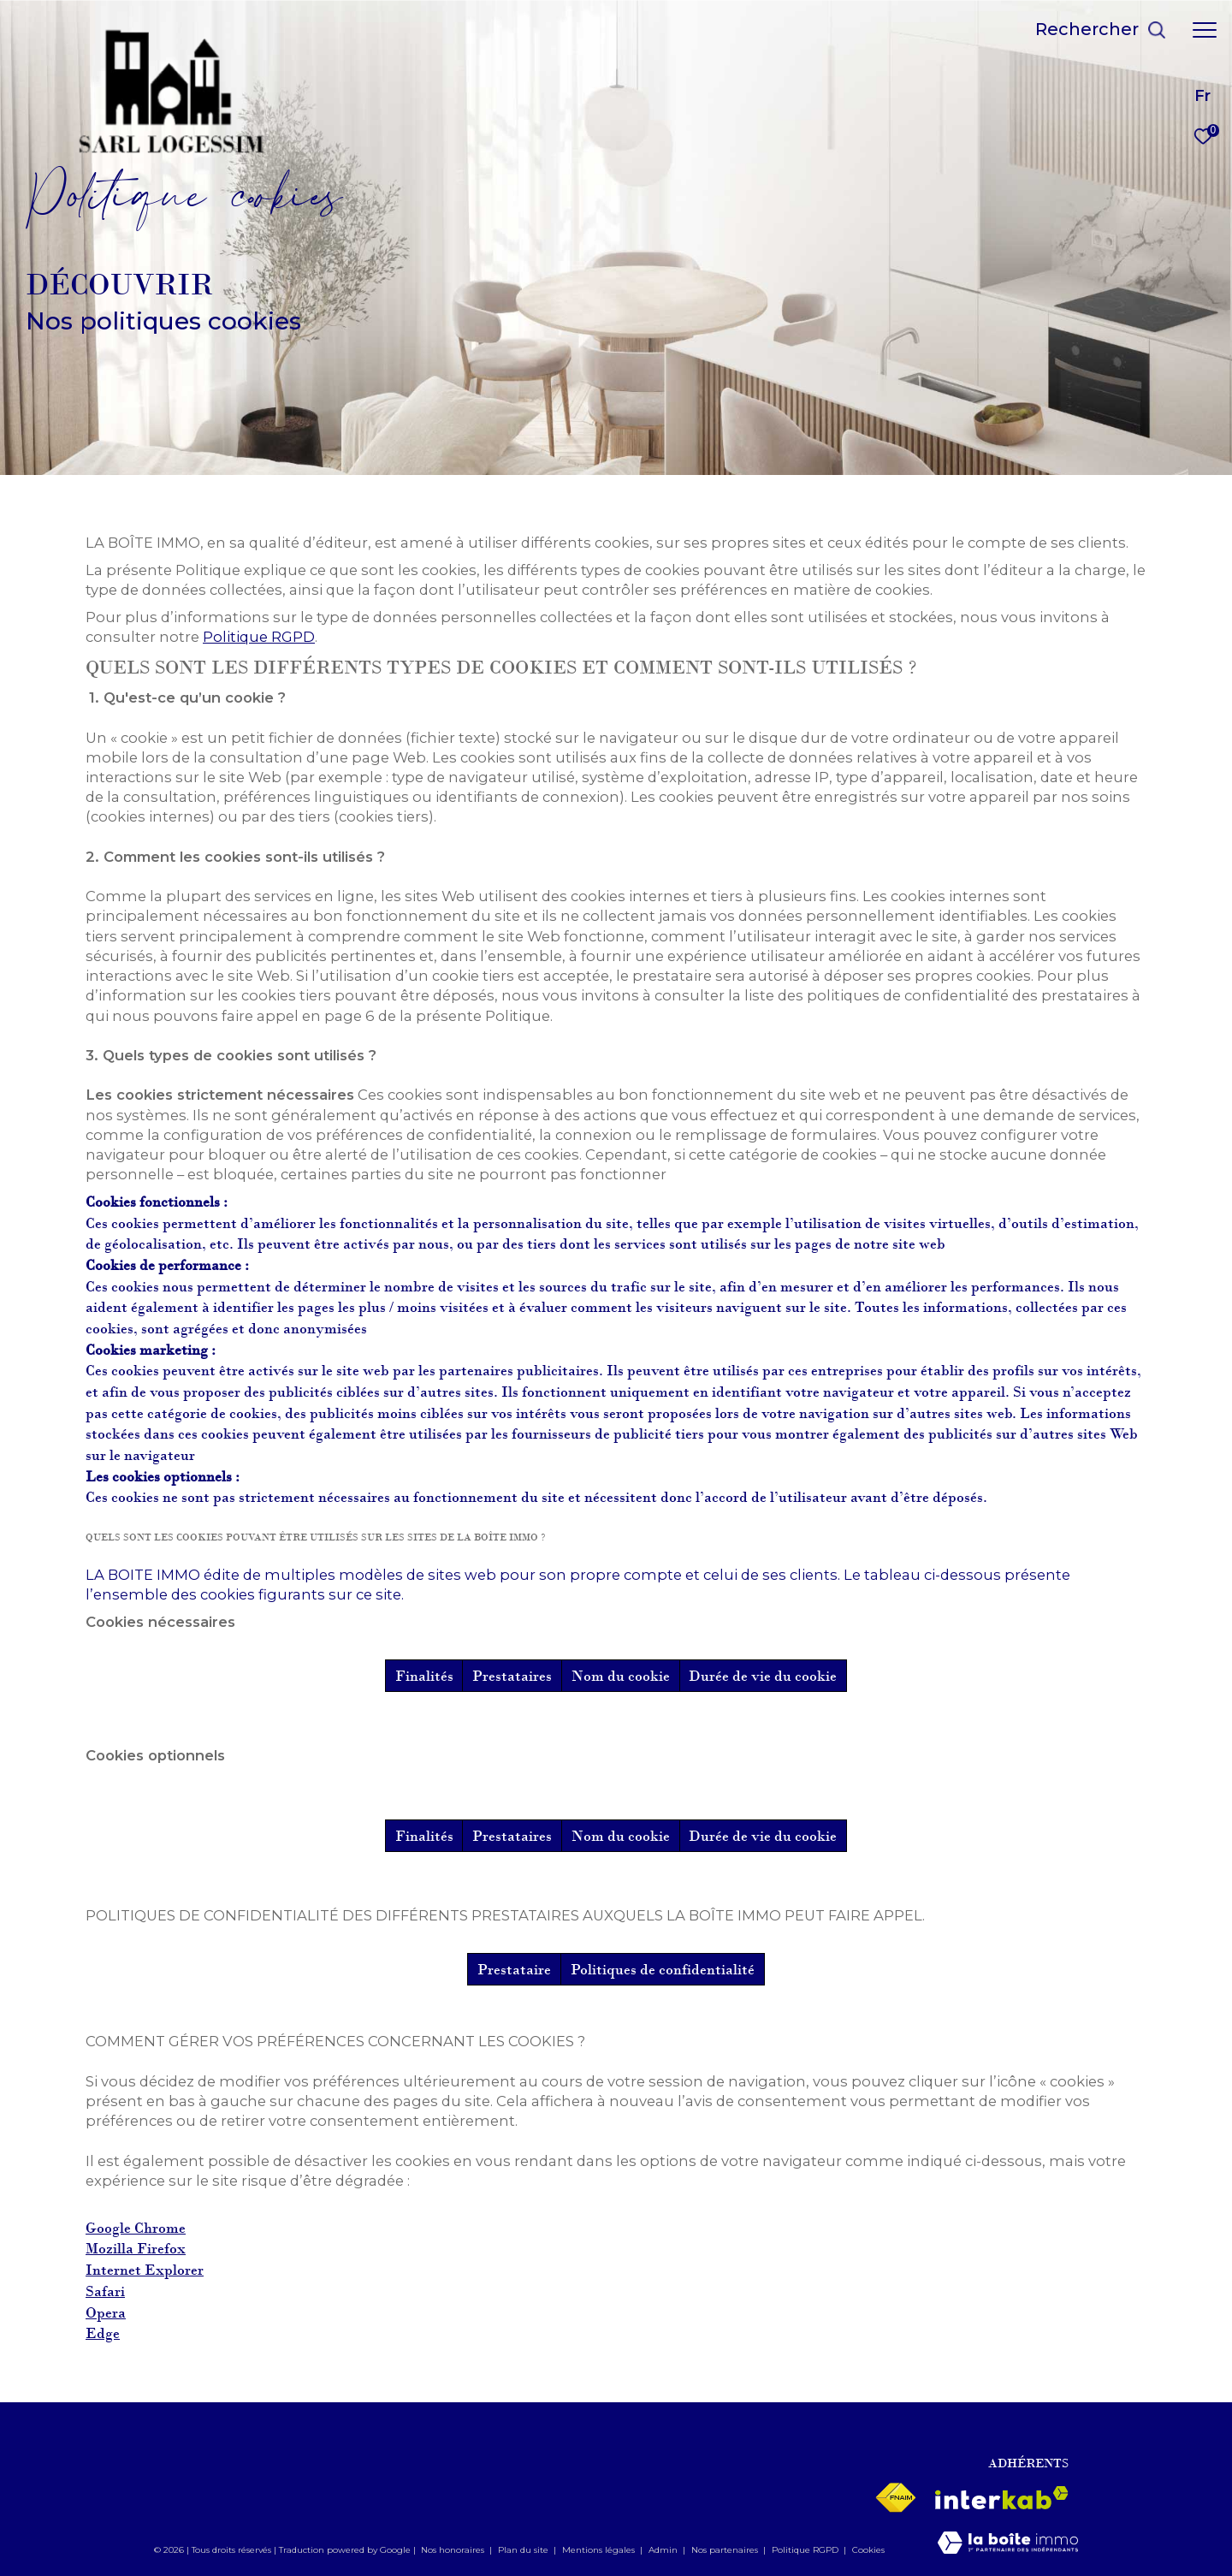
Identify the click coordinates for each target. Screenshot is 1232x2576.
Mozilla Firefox (136, 2249)
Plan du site (524, 2549)
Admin (664, 2549)
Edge (103, 2333)
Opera (106, 2313)
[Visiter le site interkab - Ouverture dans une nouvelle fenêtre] (1002, 2497)
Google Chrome (136, 2228)
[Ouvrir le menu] (1204, 30)
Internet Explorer (145, 2270)
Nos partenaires (726, 2549)
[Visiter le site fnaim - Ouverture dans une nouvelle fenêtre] (895, 2498)
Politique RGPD (259, 636)
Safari (105, 2291)
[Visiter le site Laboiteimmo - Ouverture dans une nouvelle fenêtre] (1008, 2543)
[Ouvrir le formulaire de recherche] (1100, 29)
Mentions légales (599, 2549)
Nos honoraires (452, 2549)
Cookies (868, 2550)
